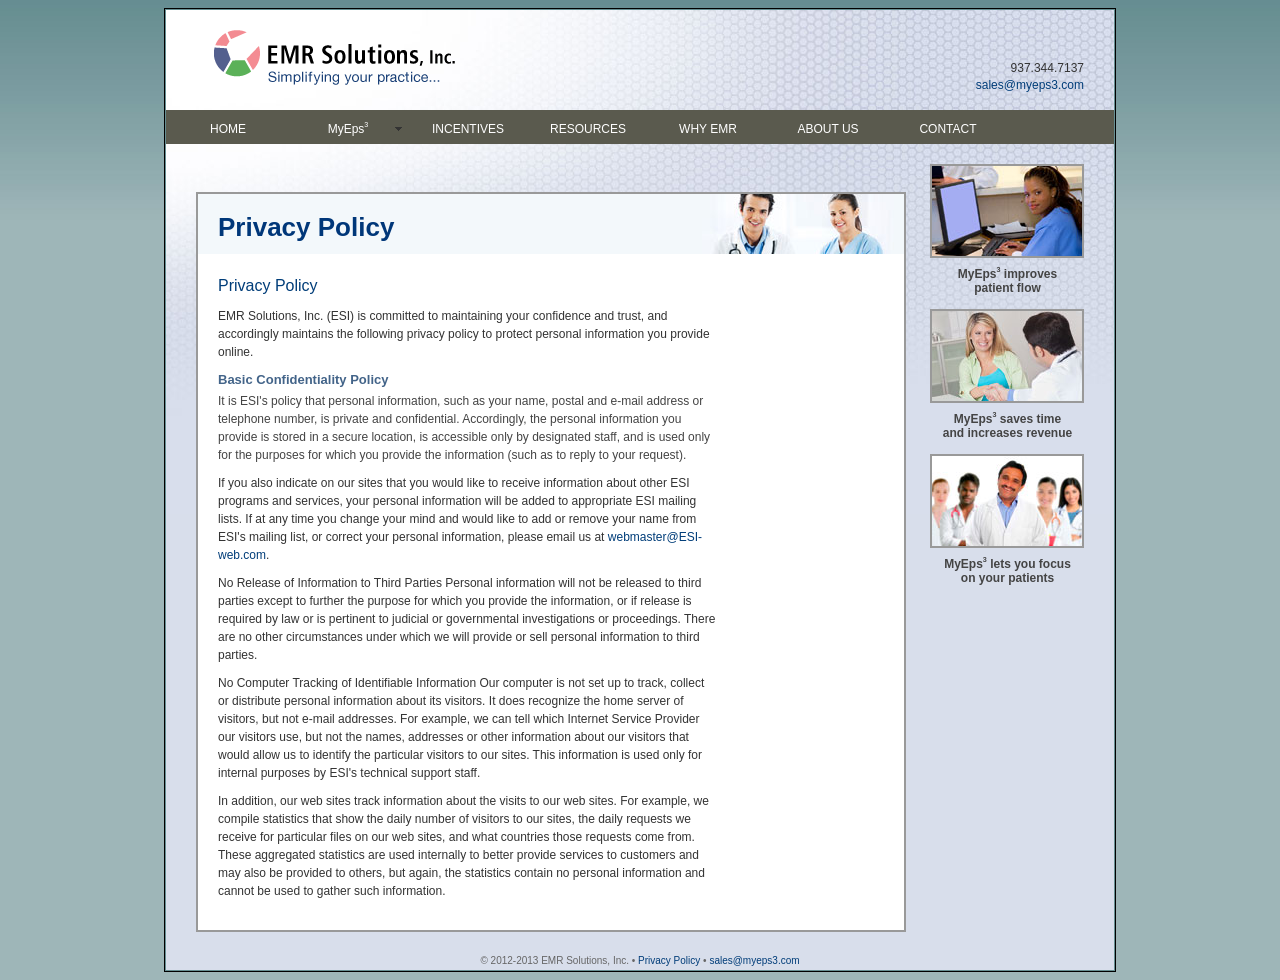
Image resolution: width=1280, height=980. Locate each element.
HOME (228, 129)
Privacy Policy (669, 960)
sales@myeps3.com (1030, 85)
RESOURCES (588, 129)
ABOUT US (827, 129)
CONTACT (947, 129)
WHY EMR (708, 129)
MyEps (348, 128)
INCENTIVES (468, 129)
